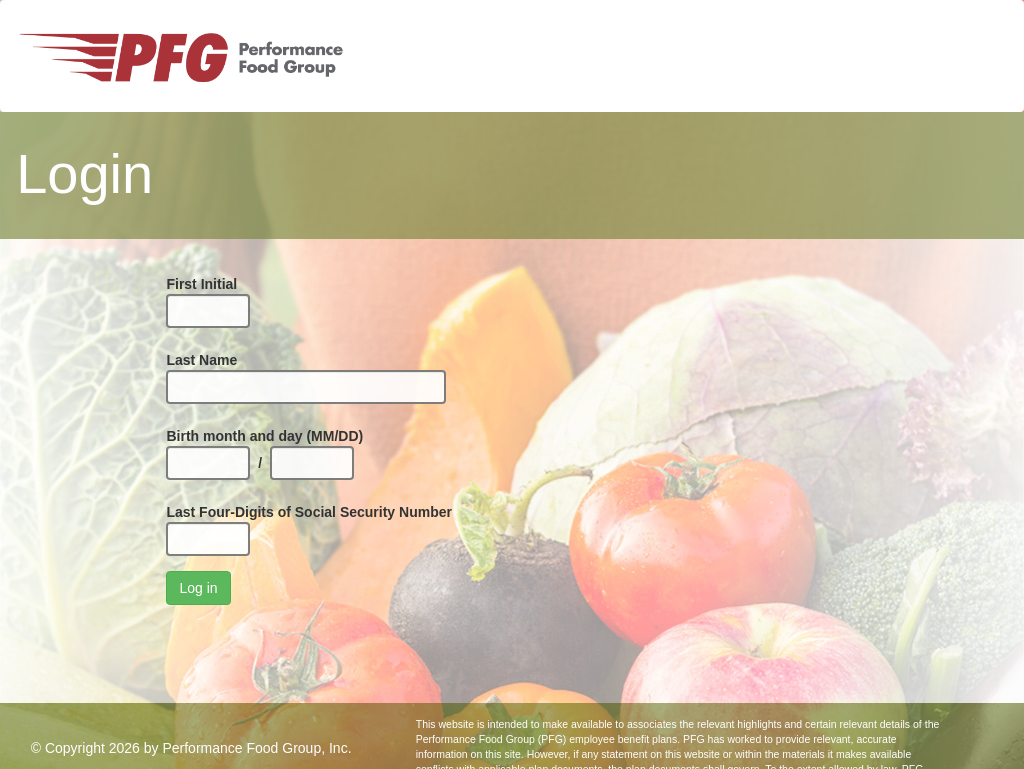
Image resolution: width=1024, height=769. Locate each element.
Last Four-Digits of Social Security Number (309, 512)
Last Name (201, 360)
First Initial (201, 284)
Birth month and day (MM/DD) (264, 436)
